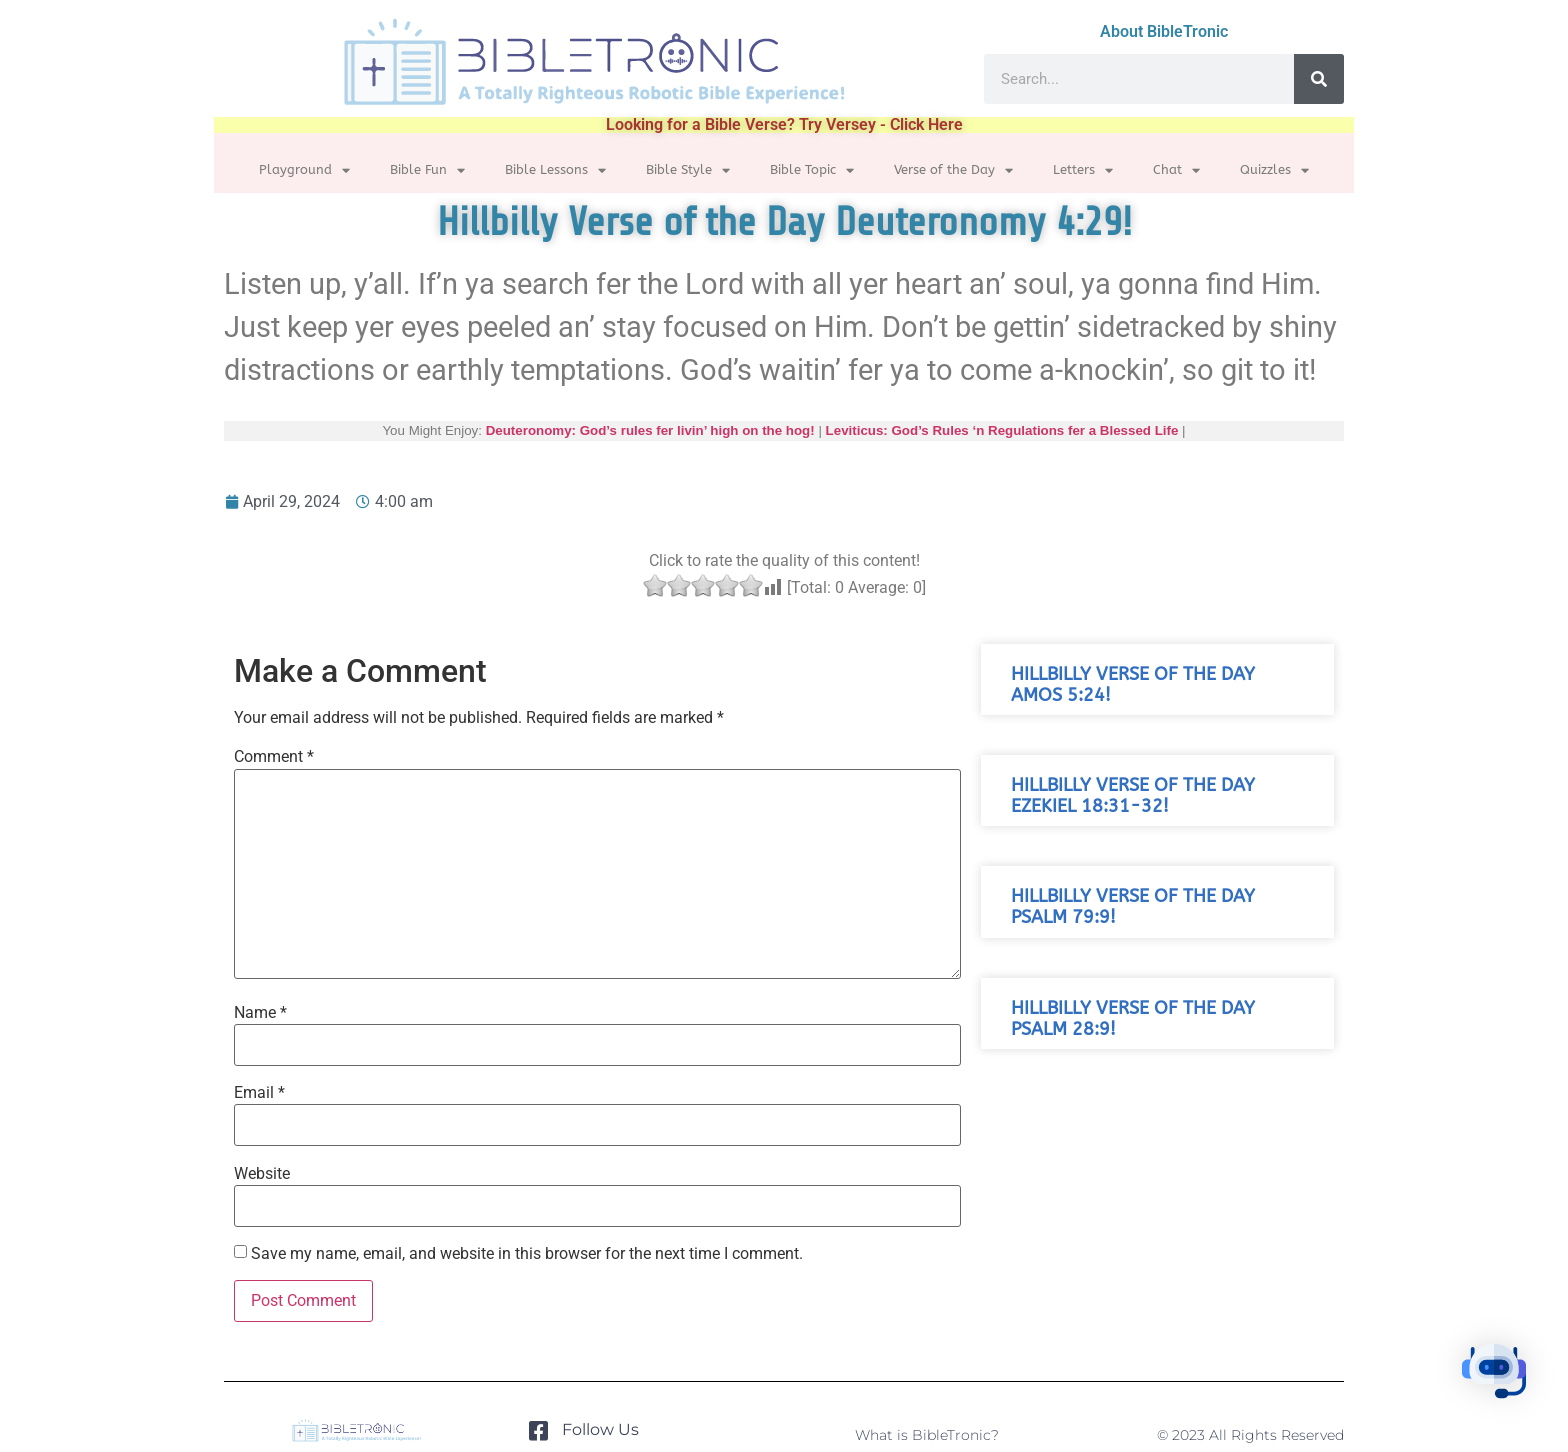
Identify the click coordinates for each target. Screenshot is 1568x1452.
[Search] (1319, 79)
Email (259, 1093)
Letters (1083, 170)
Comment (274, 757)
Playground (304, 170)
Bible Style (688, 170)
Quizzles (1274, 170)
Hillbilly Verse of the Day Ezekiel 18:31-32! (1133, 796)
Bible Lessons (555, 170)
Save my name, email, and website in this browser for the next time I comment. (527, 1254)
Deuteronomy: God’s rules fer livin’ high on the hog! (650, 430)
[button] (1506, 1386)
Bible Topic (812, 170)
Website (262, 1174)
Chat (1176, 170)
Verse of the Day (953, 170)
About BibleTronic (1164, 31)
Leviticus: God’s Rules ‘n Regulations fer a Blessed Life (1002, 430)
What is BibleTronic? (927, 1435)
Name (260, 1013)
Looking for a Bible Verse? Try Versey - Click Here (784, 124)
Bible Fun (427, 170)
